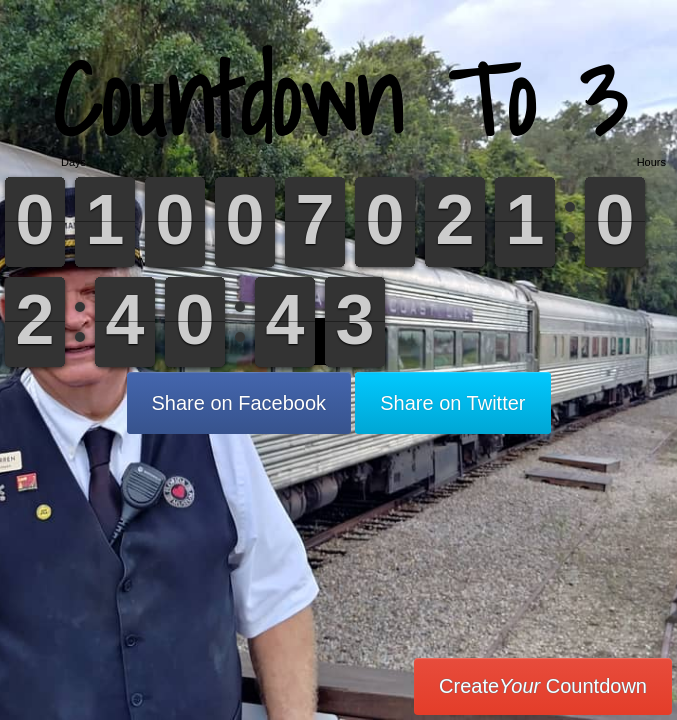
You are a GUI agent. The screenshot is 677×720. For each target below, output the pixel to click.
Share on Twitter (452, 403)
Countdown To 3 (339, 99)
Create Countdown (543, 686)
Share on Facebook (239, 403)
